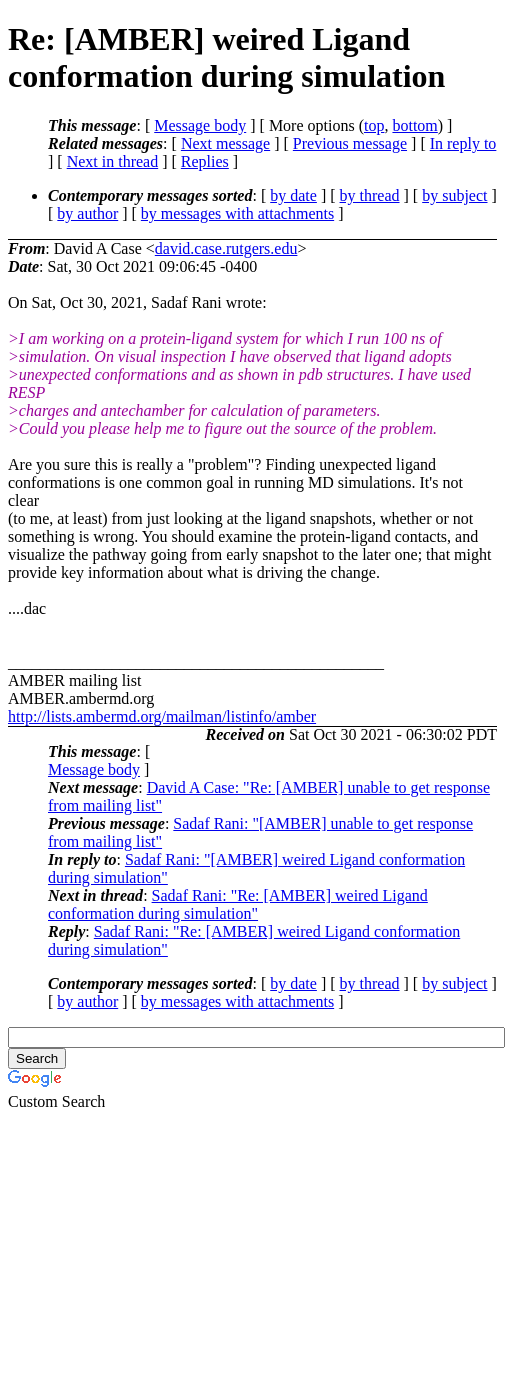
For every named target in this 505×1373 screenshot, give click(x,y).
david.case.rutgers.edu (226, 248)
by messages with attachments (237, 213)
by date (293, 195)
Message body (200, 125)
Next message (225, 143)
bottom (414, 125)
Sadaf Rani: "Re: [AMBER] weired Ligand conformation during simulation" (238, 904)
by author (87, 213)
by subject (454, 195)
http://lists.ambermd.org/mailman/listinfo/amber (162, 716)
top (374, 125)
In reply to (463, 143)
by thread (370, 195)
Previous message (350, 143)
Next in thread (113, 161)
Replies (205, 161)
